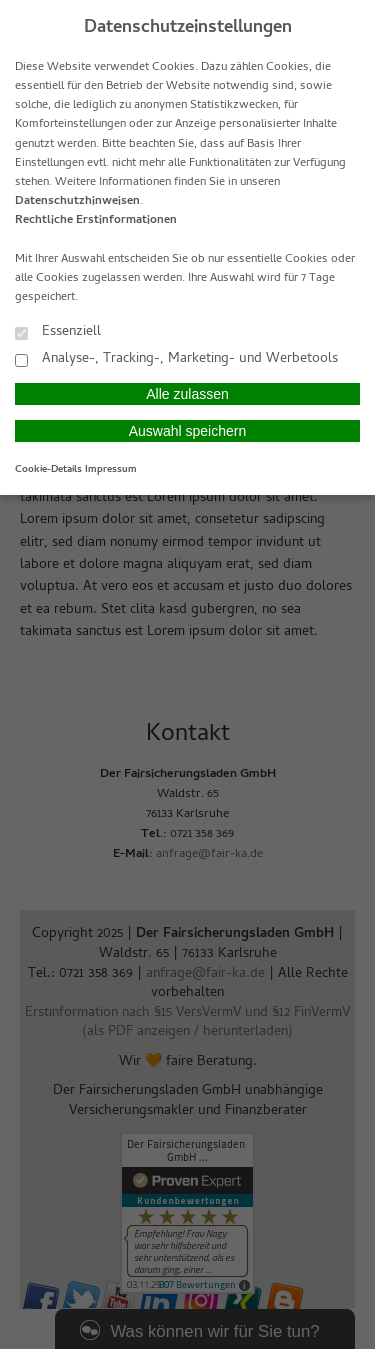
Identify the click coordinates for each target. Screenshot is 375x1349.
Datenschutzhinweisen (77, 202)
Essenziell (58, 331)
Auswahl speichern (188, 431)
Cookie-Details (48, 470)
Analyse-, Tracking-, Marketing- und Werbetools (176, 358)
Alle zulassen (187, 394)
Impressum (111, 470)
